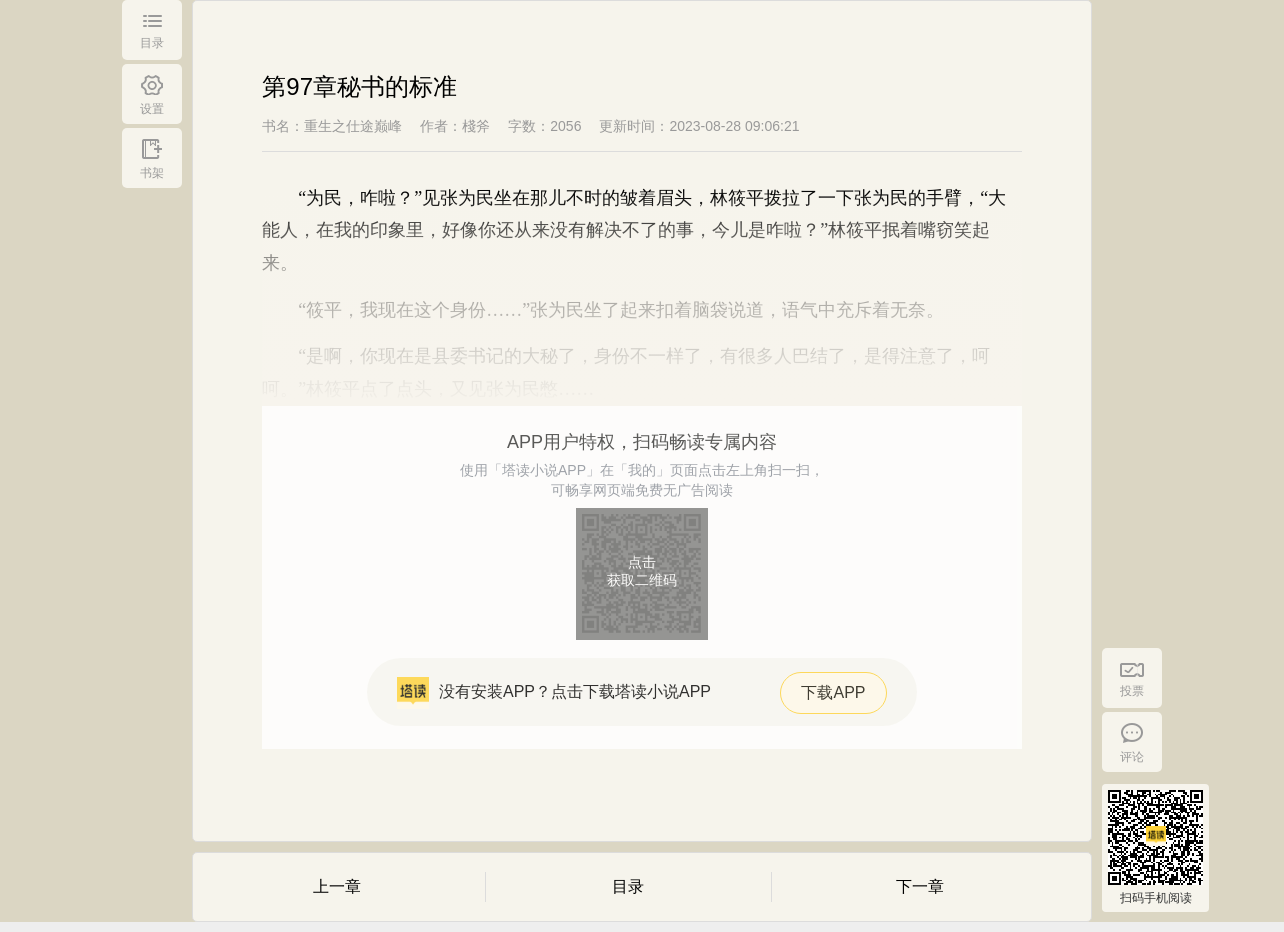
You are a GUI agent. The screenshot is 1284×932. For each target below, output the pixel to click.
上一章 (337, 886)
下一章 (920, 886)
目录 (628, 886)
